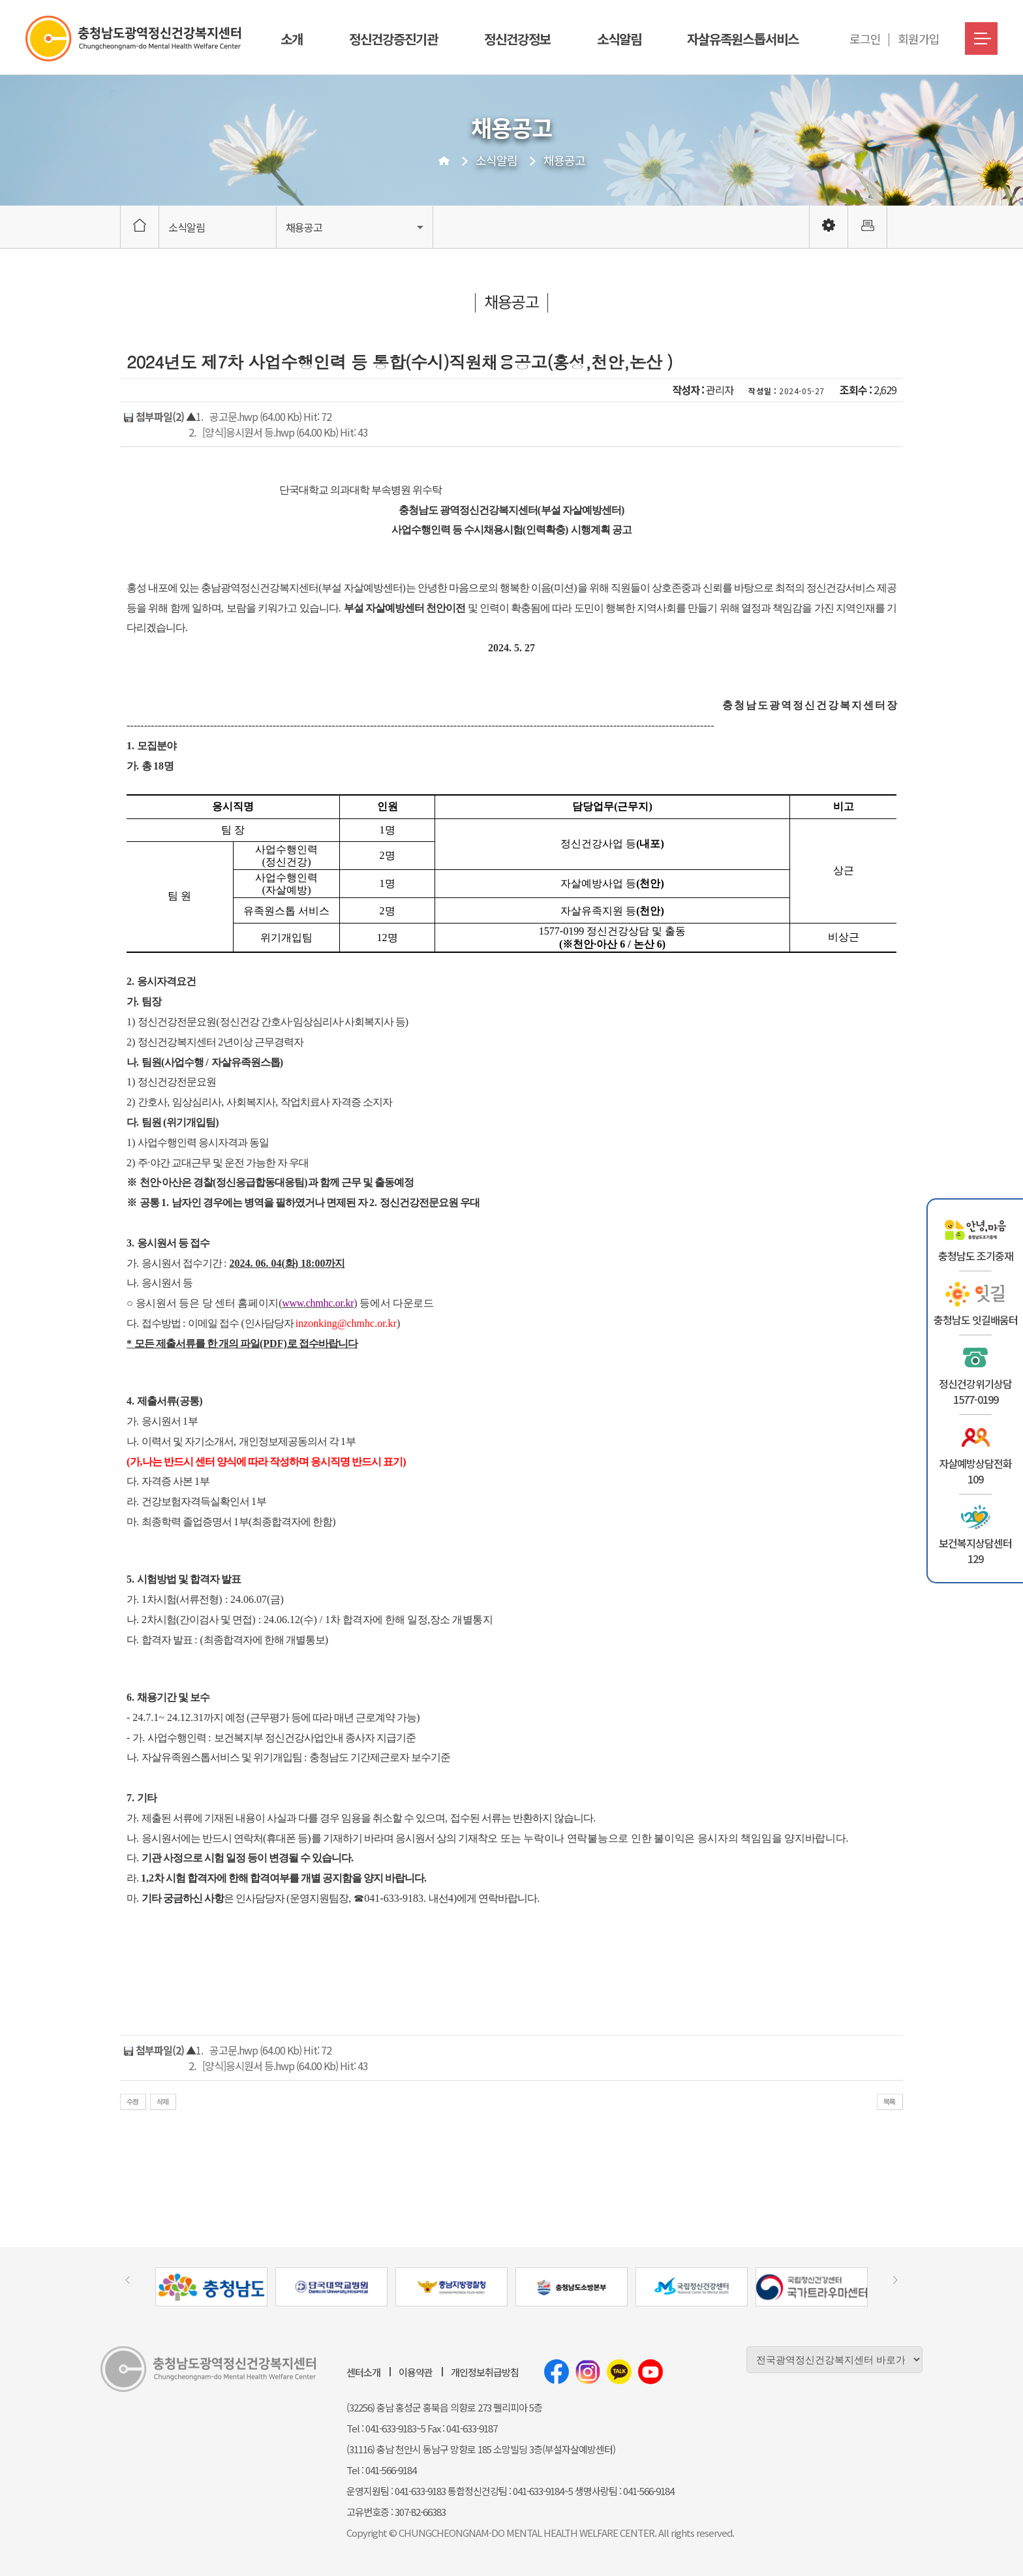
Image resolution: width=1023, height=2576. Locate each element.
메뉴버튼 (981, 38)
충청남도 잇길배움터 (976, 1319)
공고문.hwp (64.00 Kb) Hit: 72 (270, 416)
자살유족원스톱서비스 (742, 38)
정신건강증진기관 (393, 38)
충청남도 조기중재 (975, 1256)
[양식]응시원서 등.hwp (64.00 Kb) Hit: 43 (285, 432)
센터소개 (363, 2372)
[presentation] (127, 2280)
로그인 (865, 38)
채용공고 (564, 159)
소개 (292, 38)
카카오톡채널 (619, 2371)
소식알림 (619, 38)
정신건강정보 (517, 38)
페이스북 (556, 2371)
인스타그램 (587, 2371)
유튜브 (650, 2371)
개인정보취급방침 (485, 2372)
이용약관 (416, 2372)
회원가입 (918, 38)
